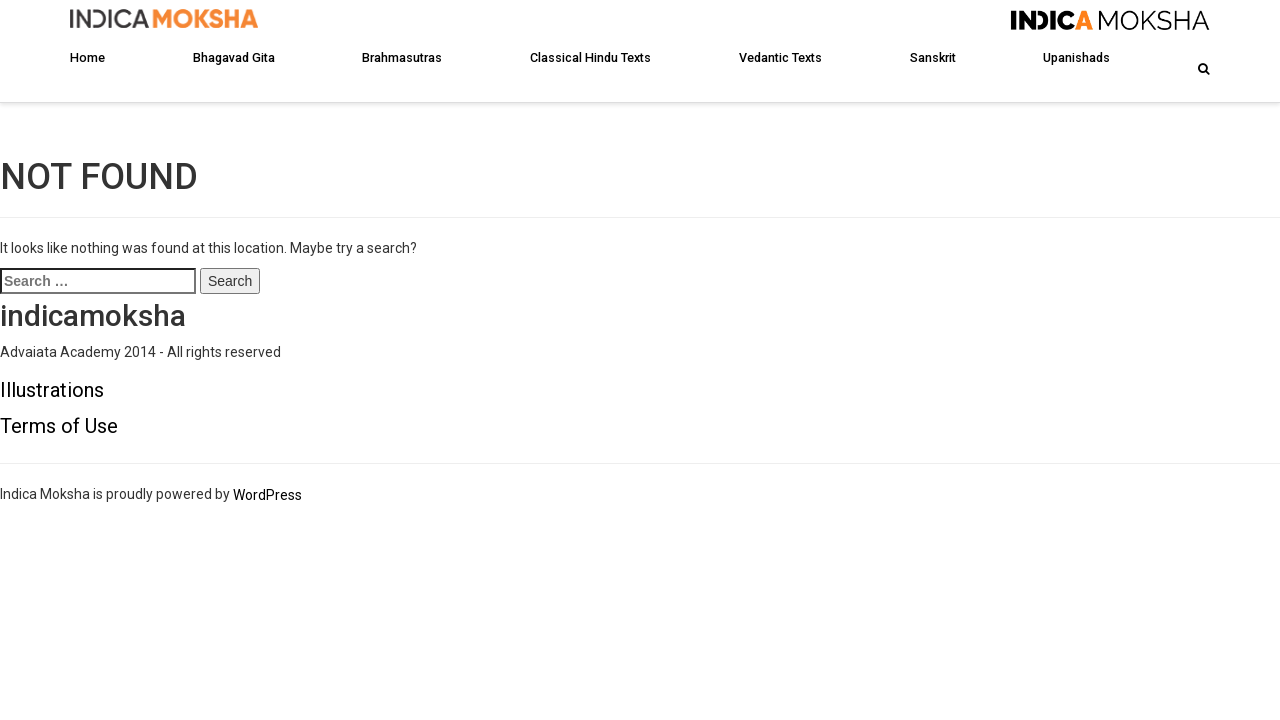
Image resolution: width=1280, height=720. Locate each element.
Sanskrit (933, 57)
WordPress (267, 495)
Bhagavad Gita (234, 57)
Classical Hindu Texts (590, 57)
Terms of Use (59, 426)
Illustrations (52, 390)
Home (87, 57)
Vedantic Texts (780, 57)
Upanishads (1076, 57)
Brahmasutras (402, 57)
